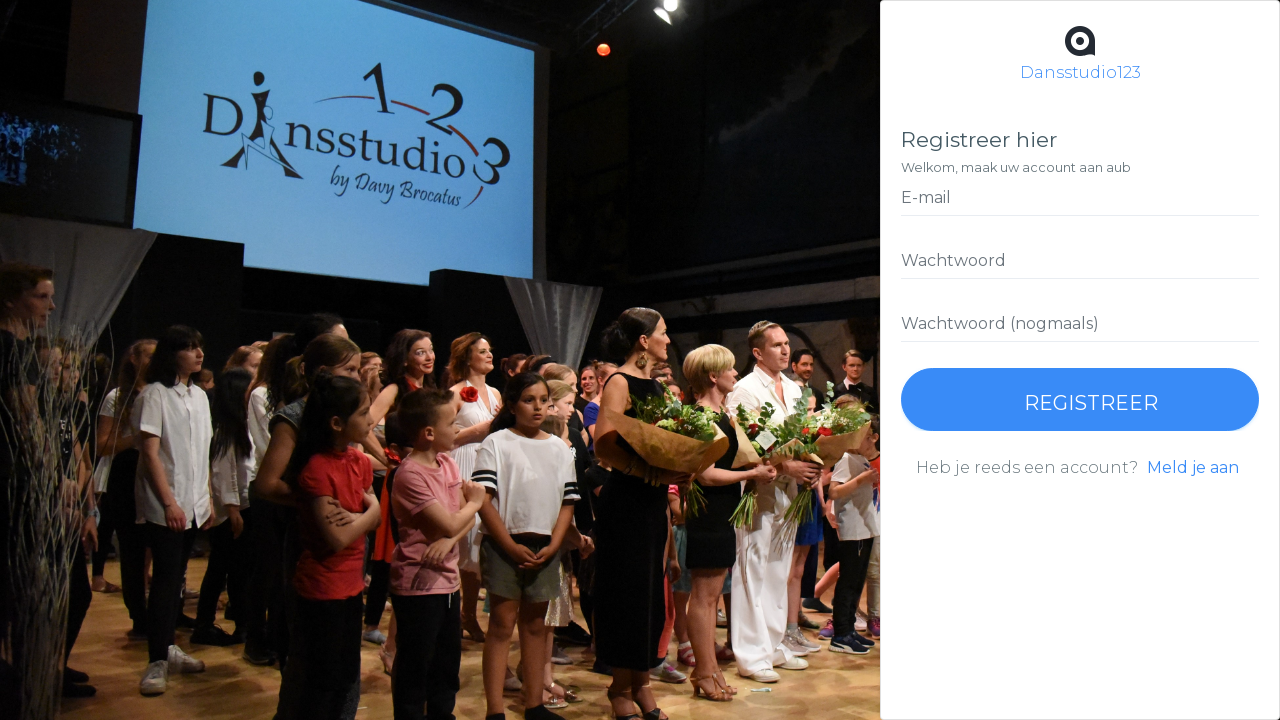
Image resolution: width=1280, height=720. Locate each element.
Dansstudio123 (1080, 51)
